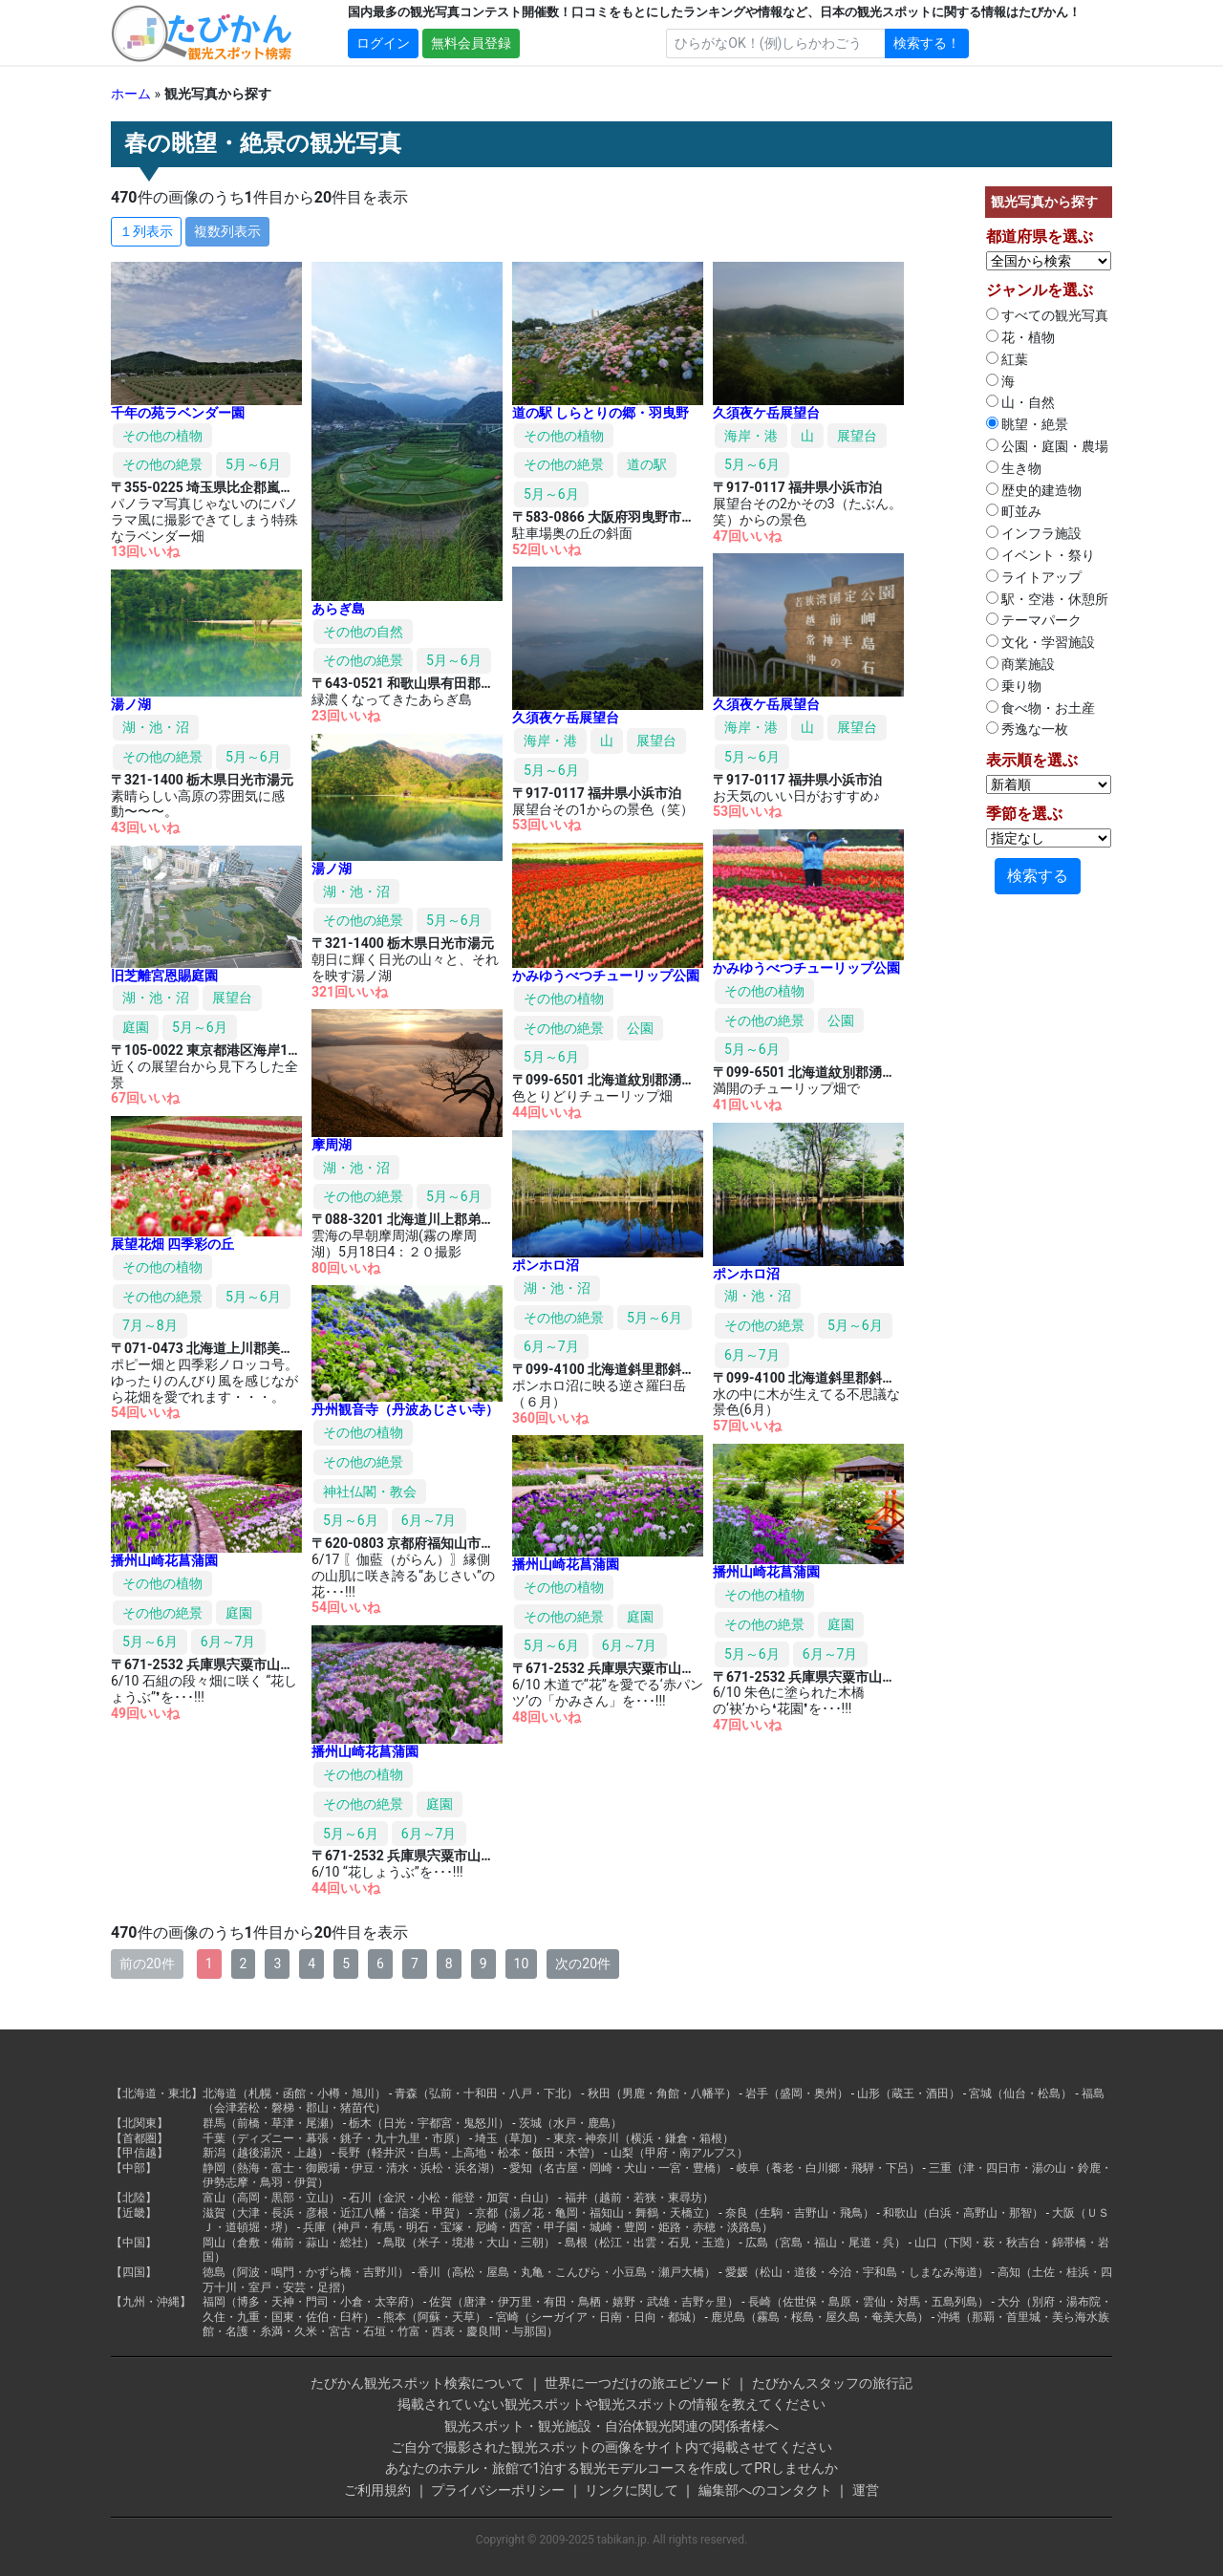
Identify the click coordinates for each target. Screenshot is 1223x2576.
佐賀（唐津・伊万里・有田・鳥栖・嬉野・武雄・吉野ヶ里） (584, 2301)
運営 (865, 2490)
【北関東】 (139, 2123)
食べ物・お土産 (1040, 708)
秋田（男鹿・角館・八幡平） (662, 2093)
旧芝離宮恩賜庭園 (164, 975)
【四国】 (134, 2272)
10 (521, 1963)
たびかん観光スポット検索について (418, 2383)
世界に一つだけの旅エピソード (638, 2383)
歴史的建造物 (1034, 490)
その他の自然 (363, 631)
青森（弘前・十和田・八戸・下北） (486, 2093)
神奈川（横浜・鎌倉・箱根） (659, 2138)
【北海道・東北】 (157, 2093)
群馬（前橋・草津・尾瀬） (271, 2123)
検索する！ (926, 43)
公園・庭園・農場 (1047, 446)
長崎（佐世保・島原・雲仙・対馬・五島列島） (868, 2301)
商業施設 (1020, 664)
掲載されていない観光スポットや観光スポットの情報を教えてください (611, 2404)
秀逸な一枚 (1027, 729)
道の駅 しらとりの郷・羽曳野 (600, 412)
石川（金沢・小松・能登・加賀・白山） (452, 2197)
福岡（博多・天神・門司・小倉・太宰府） (311, 2301)
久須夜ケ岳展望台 (766, 412)
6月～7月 (752, 1355)
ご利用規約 (377, 2490)
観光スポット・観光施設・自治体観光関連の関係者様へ (611, 2426)
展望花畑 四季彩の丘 (172, 1244)
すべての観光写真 (1047, 315)
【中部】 (134, 2168)
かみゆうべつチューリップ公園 (806, 968)
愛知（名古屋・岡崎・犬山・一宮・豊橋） (618, 2168)
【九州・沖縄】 (151, 2301)
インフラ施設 (1034, 533)
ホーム (131, 93)
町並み (1013, 511)
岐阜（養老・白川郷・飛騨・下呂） (828, 2168)
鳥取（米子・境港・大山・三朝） (469, 2242)
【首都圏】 (139, 2138)
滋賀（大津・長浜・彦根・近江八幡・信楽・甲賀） (334, 2213)
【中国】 (134, 2242)
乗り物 (1013, 686)
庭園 (135, 1027)
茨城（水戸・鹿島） (570, 2123)
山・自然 (1020, 402)
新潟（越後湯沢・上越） (266, 2152)
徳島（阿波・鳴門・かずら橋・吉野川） (306, 2272)
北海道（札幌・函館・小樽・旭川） (294, 2093)
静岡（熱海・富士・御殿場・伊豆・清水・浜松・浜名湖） (352, 2168)
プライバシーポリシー (498, 2490)
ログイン (383, 43)
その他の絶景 (162, 464)
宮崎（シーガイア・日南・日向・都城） (599, 2317)
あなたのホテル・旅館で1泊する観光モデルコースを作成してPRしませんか (611, 2468)
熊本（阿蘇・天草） (434, 2317)
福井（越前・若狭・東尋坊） (639, 2197)
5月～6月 (253, 464)
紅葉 (1007, 359)
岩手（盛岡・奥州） (796, 2093)
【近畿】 (134, 2213)
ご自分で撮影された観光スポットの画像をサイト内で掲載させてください (611, 2447)
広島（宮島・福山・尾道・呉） (825, 2242)
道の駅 (647, 464)
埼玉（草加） (509, 2138)
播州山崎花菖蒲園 (164, 1560)
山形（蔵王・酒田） (908, 2093)
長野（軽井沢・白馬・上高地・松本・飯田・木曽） (469, 2152)
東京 (564, 2138)
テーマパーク (1034, 620)
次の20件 (583, 1963)
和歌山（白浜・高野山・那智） (963, 2213)
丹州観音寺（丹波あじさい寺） (405, 1409)
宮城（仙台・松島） (1020, 2093)
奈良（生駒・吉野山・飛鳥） (799, 2213)
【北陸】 (134, 2197)
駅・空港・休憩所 (1047, 599)
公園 (840, 1020)
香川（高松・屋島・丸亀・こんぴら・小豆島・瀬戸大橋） (567, 2272)
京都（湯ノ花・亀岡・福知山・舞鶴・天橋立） (595, 2213)
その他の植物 (162, 435)
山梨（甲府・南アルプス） (679, 2152)
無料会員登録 (471, 43)
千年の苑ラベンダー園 (178, 412)
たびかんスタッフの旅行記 (832, 2383)
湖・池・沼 (155, 727)
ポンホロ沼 (746, 1273)
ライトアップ (1034, 577)
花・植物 (1020, 337)
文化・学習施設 (1040, 642)
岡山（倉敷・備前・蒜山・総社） (289, 2242)
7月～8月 (150, 1325)
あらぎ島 (338, 608)
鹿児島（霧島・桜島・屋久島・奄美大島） (820, 2317)
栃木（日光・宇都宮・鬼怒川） (429, 2123)
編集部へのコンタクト (765, 2490)
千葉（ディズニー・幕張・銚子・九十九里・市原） (334, 2138)
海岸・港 (751, 435)
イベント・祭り (1040, 555)
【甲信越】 (139, 2152)
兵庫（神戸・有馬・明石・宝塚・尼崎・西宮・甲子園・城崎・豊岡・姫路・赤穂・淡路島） (538, 2227)
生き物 (1013, 468)
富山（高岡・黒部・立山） (271, 2197)
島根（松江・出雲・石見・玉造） (651, 2242)
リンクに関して (631, 2490)
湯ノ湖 (131, 704)
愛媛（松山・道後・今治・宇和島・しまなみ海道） (857, 2272)
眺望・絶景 (1027, 424)
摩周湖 (331, 1144)
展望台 (857, 435)
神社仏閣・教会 (370, 1491)
